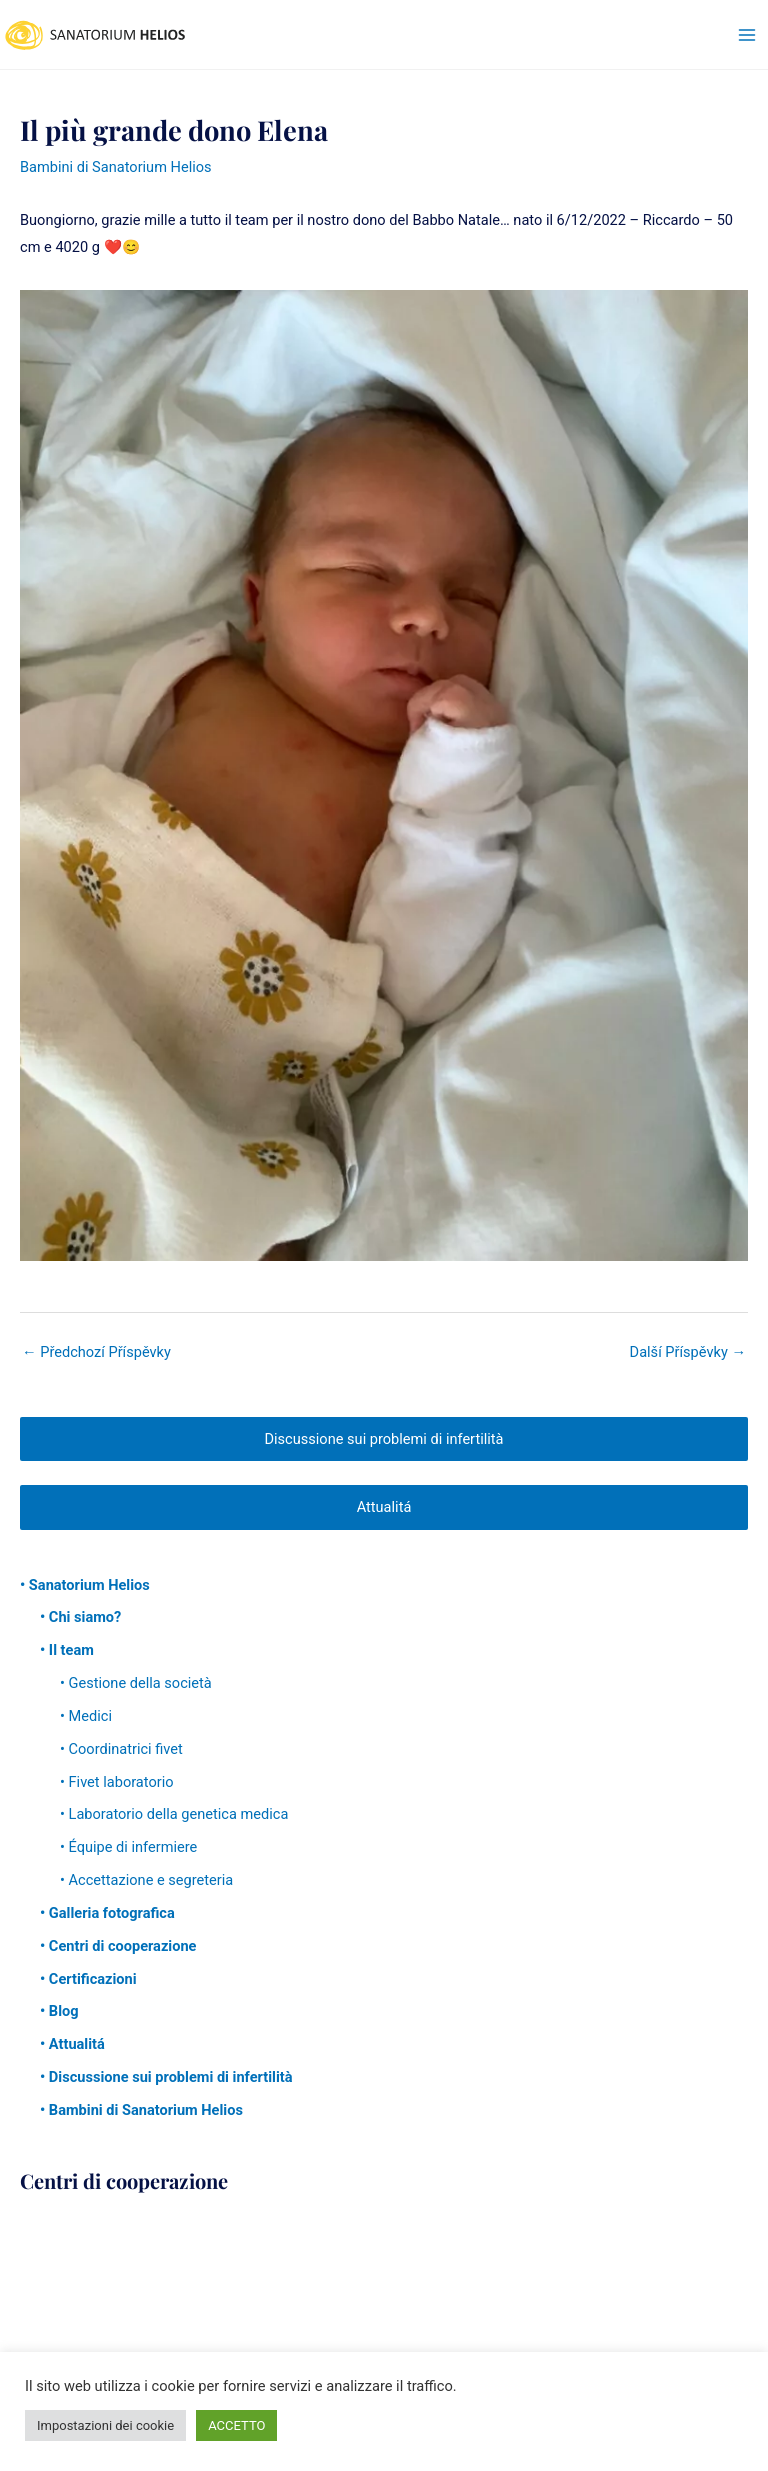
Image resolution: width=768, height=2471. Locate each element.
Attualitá (384, 1507)
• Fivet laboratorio (117, 1782)
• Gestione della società (136, 1683)
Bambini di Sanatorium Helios (116, 167)
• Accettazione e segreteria (146, 1880)
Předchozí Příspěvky (96, 1352)
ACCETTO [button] (236, 2425)
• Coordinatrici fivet (121, 1749)
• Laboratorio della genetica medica (174, 1814)
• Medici (86, 1716)
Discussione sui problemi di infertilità (383, 1439)
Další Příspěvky (688, 1352)
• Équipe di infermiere (128, 1847)
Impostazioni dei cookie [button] (105, 2425)
